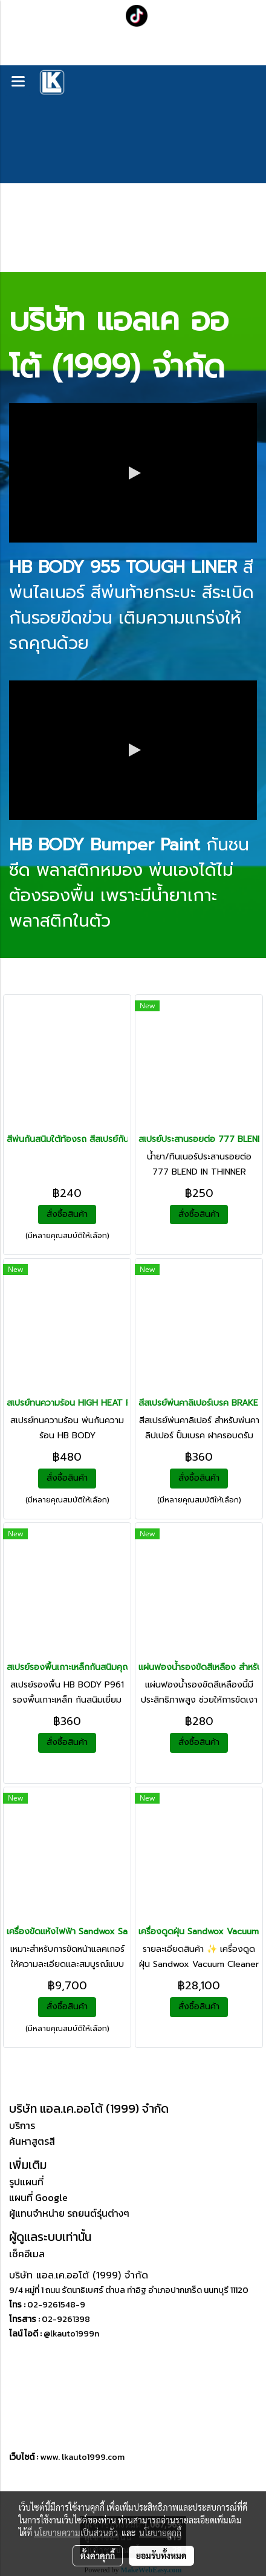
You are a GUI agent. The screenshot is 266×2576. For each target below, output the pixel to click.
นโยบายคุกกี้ (160, 2532)
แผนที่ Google (38, 2197)
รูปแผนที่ (26, 2181)
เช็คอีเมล (27, 2253)
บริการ (22, 2125)
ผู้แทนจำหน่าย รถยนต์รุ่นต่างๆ (69, 2213)
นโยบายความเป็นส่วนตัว (76, 2532)
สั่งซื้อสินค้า (67, 1214)
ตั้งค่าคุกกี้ (97, 2555)
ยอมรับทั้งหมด (161, 2555)
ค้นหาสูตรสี (32, 2141)
